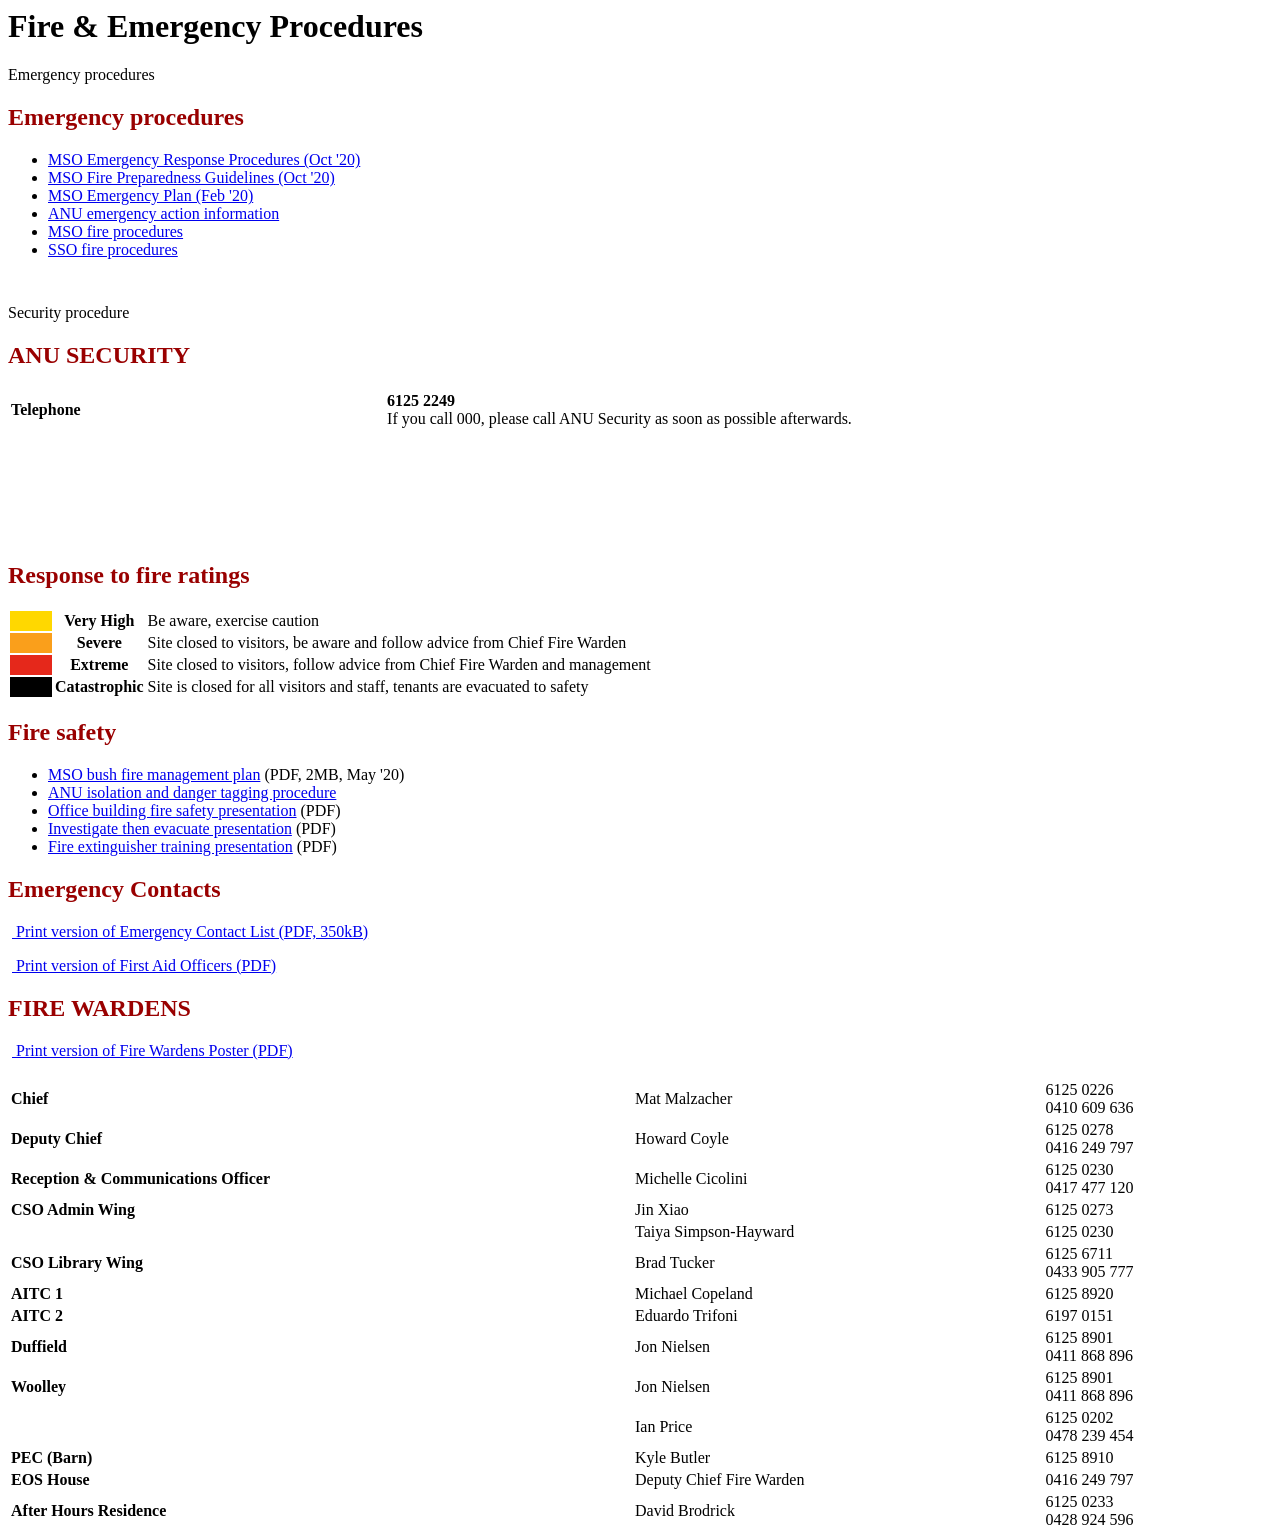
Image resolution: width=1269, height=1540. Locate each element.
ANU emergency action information (163, 213)
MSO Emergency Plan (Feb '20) (150, 195)
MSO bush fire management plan (154, 774)
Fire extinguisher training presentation (170, 846)
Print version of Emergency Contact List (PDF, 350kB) (190, 931)
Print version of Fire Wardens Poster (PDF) (152, 1050)
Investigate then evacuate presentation (170, 828)
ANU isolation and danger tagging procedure (192, 792)
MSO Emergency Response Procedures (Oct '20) (204, 159)
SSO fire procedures (113, 249)
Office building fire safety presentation (172, 810)
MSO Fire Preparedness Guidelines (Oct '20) (191, 177)
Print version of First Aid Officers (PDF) (144, 965)
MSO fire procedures (115, 231)
